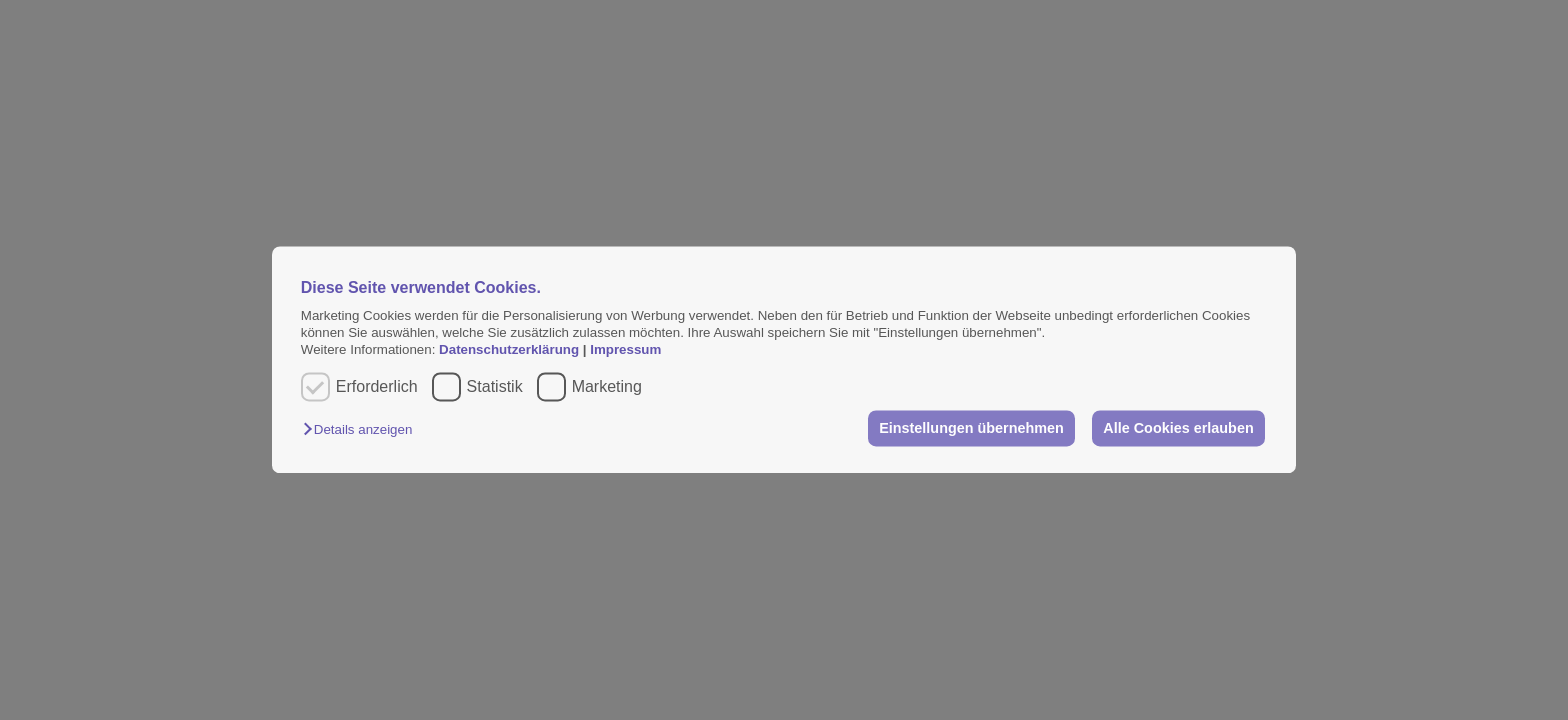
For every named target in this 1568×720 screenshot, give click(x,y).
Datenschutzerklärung (511, 350)
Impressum (625, 350)
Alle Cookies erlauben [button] (1178, 428)
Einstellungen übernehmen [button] (971, 428)
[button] (362, 429)
